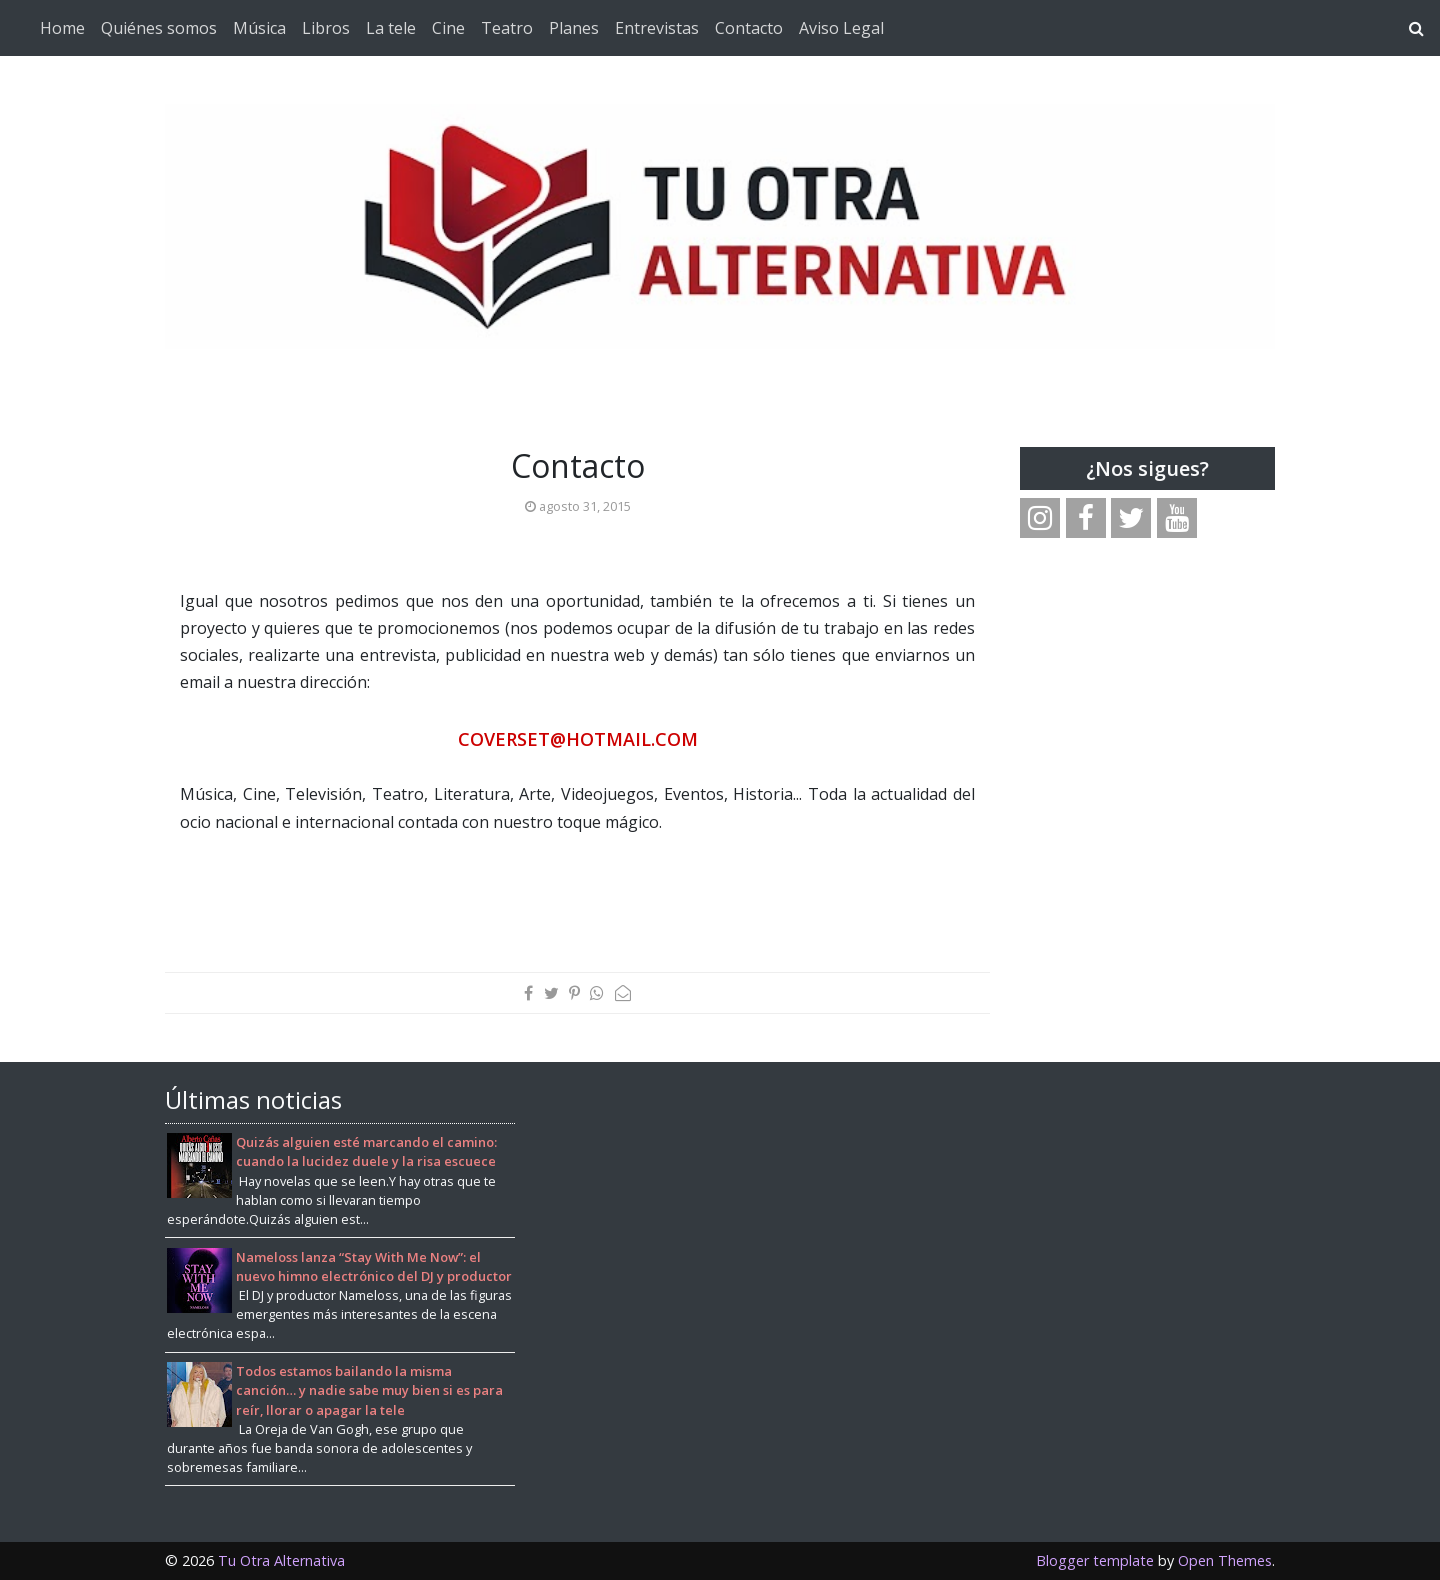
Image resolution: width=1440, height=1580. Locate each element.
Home (62, 28)
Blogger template (1095, 1560)
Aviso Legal (841, 28)
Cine (448, 28)
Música (259, 28)
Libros (326, 28)
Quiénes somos (159, 28)
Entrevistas (657, 28)
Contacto (749, 28)
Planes (574, 28)
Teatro (507, 28)
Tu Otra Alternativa (281, 1560)
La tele (391, 28)
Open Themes (1225, 1560)
